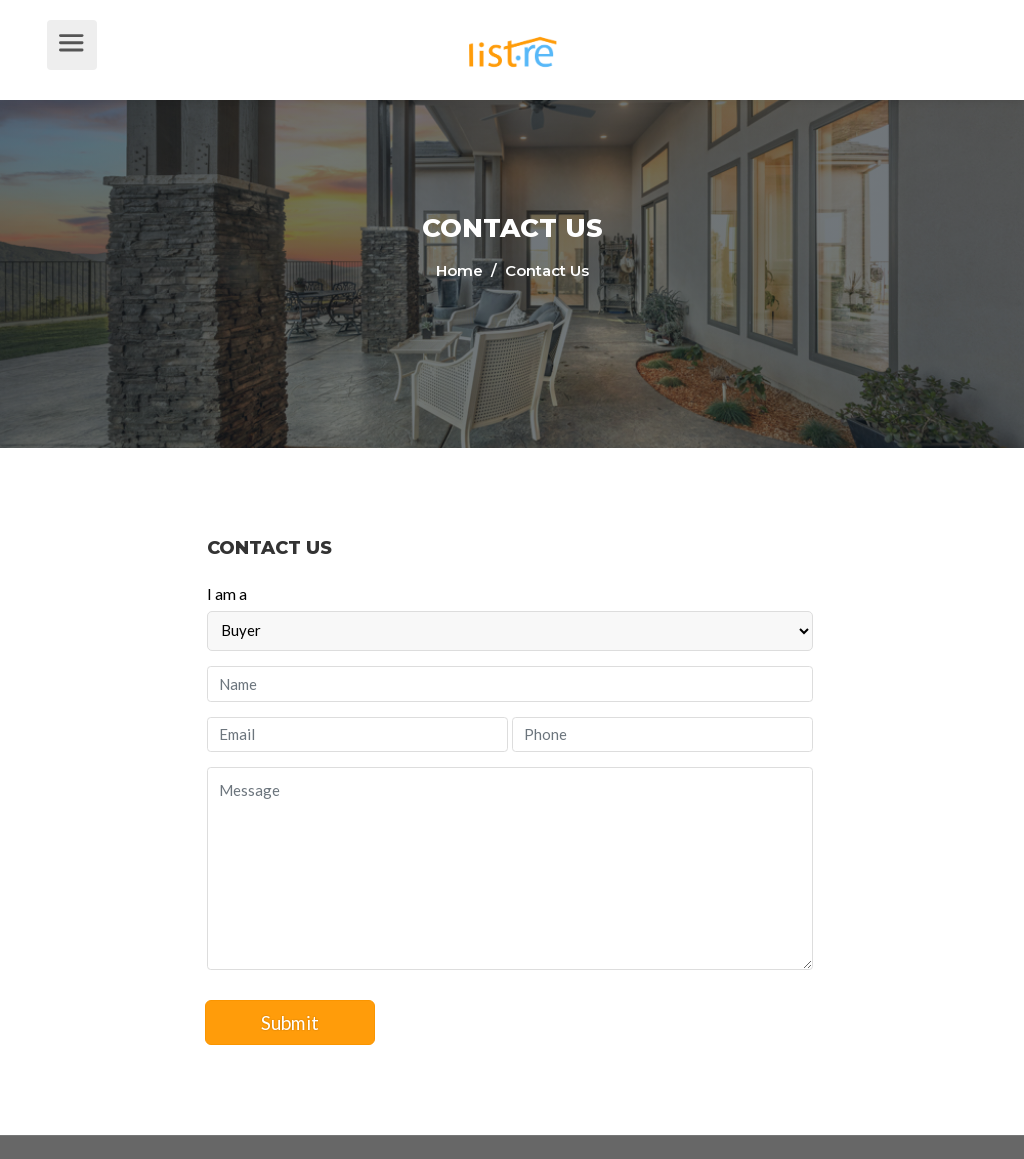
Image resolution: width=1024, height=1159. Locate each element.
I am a (227, 593)
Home (461, 270)
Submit (290, 1022)
